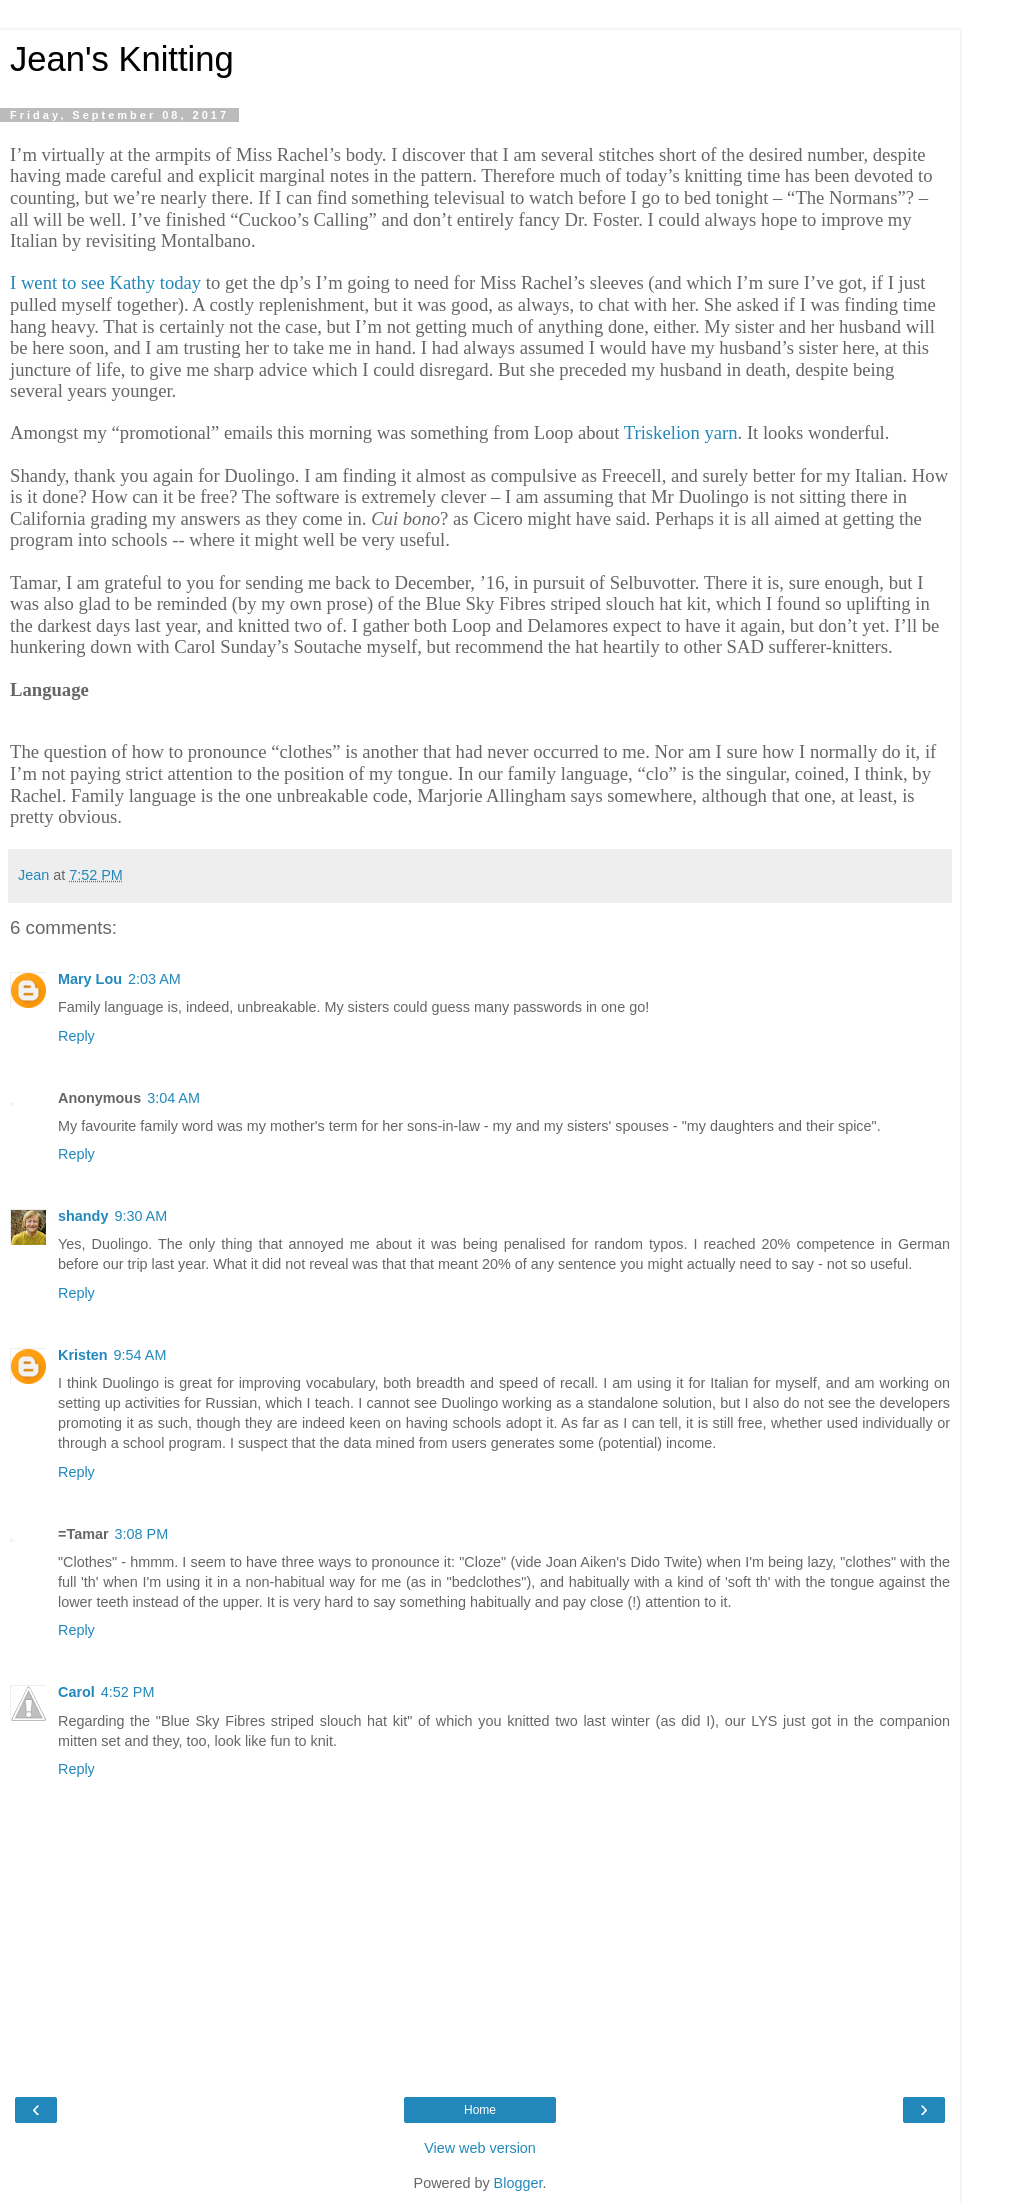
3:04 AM (173, 1098)
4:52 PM (128, 1692)
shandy (83, 1216)
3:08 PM (142, 1534)
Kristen (83, 1355)
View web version (480, 2148)
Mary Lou (90, 979)
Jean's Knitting (122, 59)
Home (480, 2110)
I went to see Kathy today (105, 282)
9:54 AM (140, 1355)
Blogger (518, 2183)
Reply (76, 1036)
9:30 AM (140, 1216)
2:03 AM (154, 979)
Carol (76, 1692)
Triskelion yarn (681, 432)
